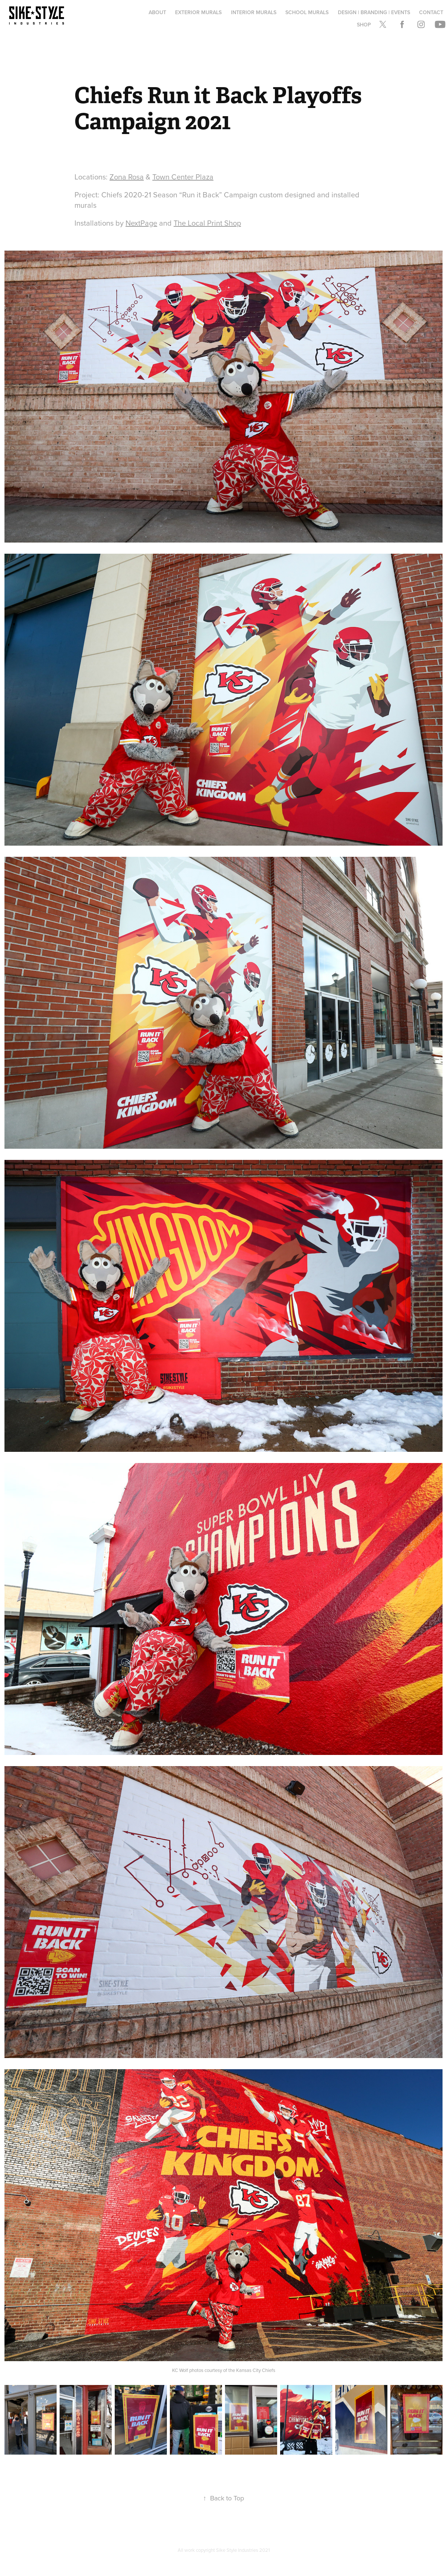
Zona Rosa (127, 176)
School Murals (307, 12)
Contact (431, 12)
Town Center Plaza (182, 176)
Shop (364, 24)
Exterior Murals (198, 12)
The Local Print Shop (207, 222)
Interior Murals (253, 12)
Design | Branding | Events (374, 12)
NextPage (141, 222)
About (157, 12)
